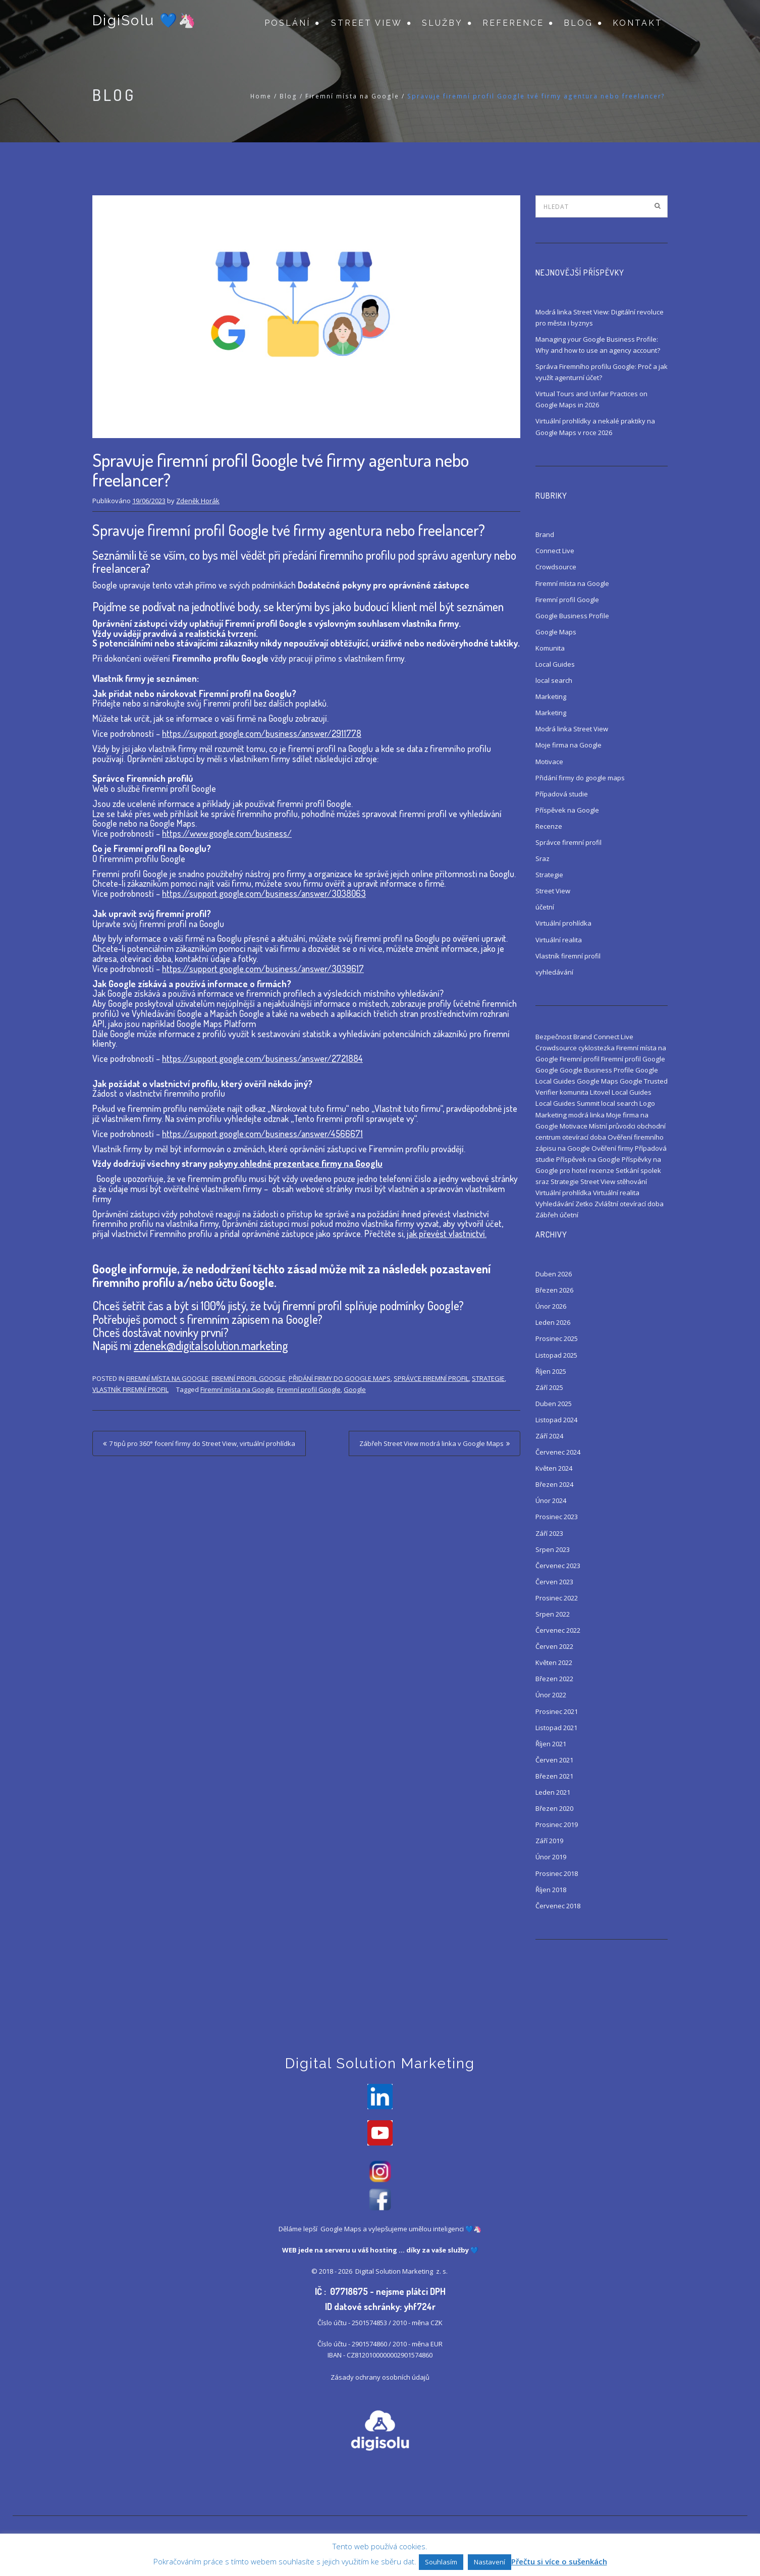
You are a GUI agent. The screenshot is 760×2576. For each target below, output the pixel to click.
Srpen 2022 (552, 1614)
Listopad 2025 (556, 1355)
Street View (366, 23)
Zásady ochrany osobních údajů (380, 2379)
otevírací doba (584, 1137)
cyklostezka (596, 1047)
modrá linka (586, 1114)
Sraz (542, 858)
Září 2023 (549, 1533)
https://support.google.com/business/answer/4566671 (262, 1133)
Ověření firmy (612, 1148)
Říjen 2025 (550, 1371)
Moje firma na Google (568, 744)
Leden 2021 (552, 1792)
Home (261, 96)
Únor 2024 (550, 1500)
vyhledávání (554, 972)
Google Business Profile (572, 615)
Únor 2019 (550, 1856)
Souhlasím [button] (441, 2561)
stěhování (632, 1181)
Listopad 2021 (556, 1727)
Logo (647, 1103)
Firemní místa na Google (352, 96)
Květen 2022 (553, 1662)
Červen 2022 (554, 1646)
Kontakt (638, 23)
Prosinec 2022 (556, 1597)
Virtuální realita (558, 939)
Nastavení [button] (489, 2561)
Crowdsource (555, 566)
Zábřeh (546, 1214)
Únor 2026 (550, 1306)
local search (553, 680)
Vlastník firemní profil (130, 1389)
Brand (544, 534)
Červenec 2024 (557, 1452)
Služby (442, 23)
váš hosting (377, 2252)
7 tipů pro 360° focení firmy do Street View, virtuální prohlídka (202, 1443)
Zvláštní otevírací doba (629, 1203)
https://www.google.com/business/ (227, 833)
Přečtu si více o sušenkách (559, 2561)
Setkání (627, 1170)
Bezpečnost (553, 1036)
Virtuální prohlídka (563, 923)
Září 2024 (549, 1435)
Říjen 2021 (550, 1743)
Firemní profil (580, 1058)
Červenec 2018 (557, 1905)
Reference (513, 23)
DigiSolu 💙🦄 (143, 21)
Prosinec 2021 (556, 1711)
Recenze (548, 826)
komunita (574, 1092)
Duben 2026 (553, 1273)
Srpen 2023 (552, 1549)
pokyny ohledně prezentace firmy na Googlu (296, 1163)
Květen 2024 (553, 1468)
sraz (542, 1181)
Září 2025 (549, 1387)
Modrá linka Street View (571, 728)
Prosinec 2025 (556, 1338)
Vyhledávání (554, 1203)
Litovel (600, 1092)
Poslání (287, 23)
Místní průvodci (612, 1126)
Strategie (488, 1378)
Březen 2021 (554, 1776)
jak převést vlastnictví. (446, 1233)
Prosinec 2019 (556, 1824)
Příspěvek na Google (567, 810)
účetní (544, 906)
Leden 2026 (552, 1322)
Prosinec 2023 (556, 1516)
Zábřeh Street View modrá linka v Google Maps (431, 1443)
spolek (650, 1170)
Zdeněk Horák (198, 500)
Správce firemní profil (431, 1378)
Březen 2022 (554, 1678)
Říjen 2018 (550, 1889)
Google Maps (555, 631)
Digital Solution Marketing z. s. (402, 2273)
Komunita (550, 648)
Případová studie (561, 793)
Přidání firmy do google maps (340, 1378)
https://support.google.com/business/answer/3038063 (264, 893)
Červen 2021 (554, 1759)
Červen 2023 (554, 1581)
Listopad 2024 (556, 1419)
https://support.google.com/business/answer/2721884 (262, 1058)
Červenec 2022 (557, 1630)
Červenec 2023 (557, 1565)
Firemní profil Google (248, 1378)
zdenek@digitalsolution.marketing (211, 1345)
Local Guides (555, 664)
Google (355, 1389)
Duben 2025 (553, 1403)
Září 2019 (549, 1840)
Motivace (549, 761)
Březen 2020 (554, 1808)
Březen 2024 (554, 1484)
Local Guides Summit (567, 1103)
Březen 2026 (554, 1290)
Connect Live (554, 550)
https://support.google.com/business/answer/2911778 (261, 733)
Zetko (584, 1203)
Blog (578, 23)
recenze (601, 1170)
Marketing (550, 696)
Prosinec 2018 (556, 1873)
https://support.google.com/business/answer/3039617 (263, 968)
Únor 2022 (550, 1694)
